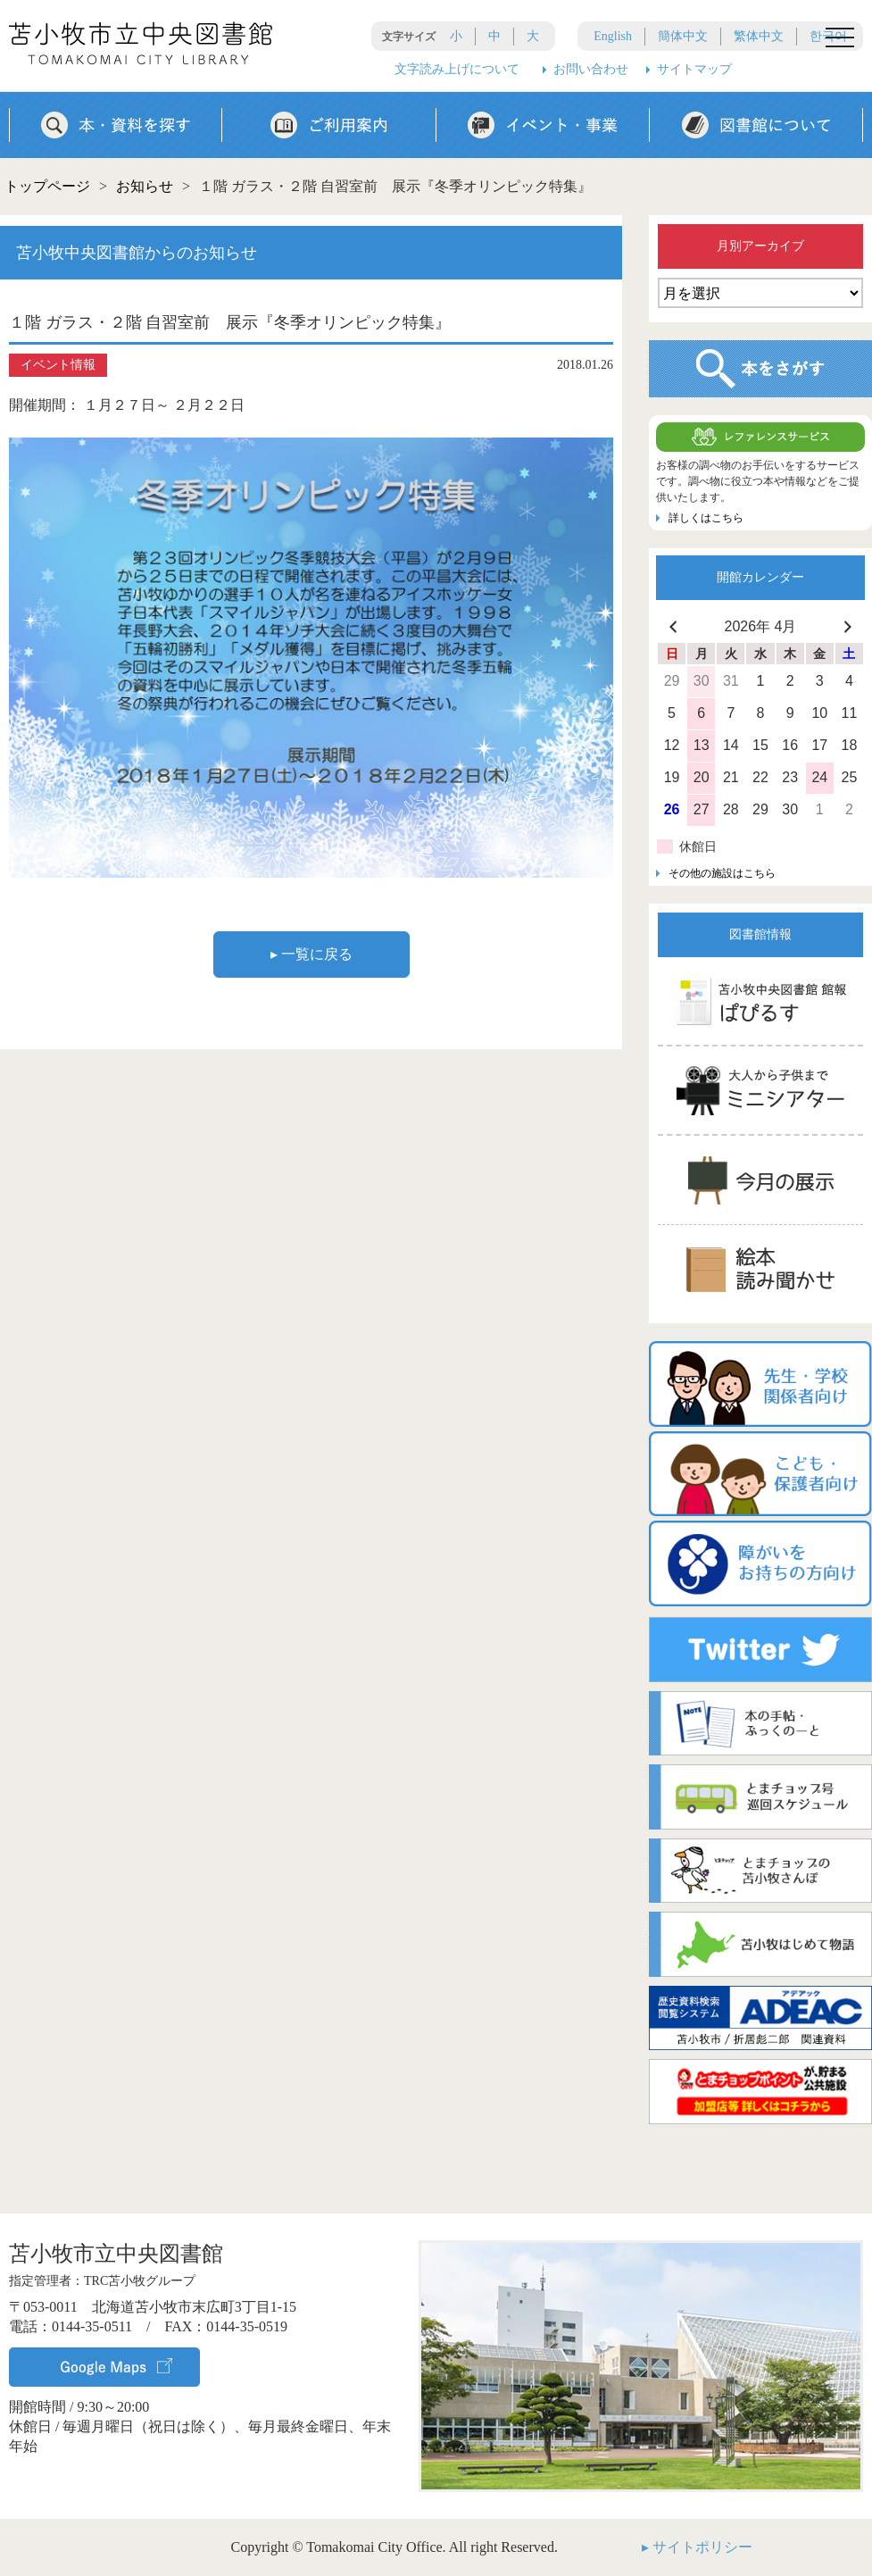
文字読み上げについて (456, 69)
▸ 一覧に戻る (311, 954)
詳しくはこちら (706, 518)
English (613, 36)
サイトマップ (694, 69)
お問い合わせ (590, 69)
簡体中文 (683, 36)
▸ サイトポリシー (697, 2547)
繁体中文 (759, 36)
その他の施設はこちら (722, 873)
